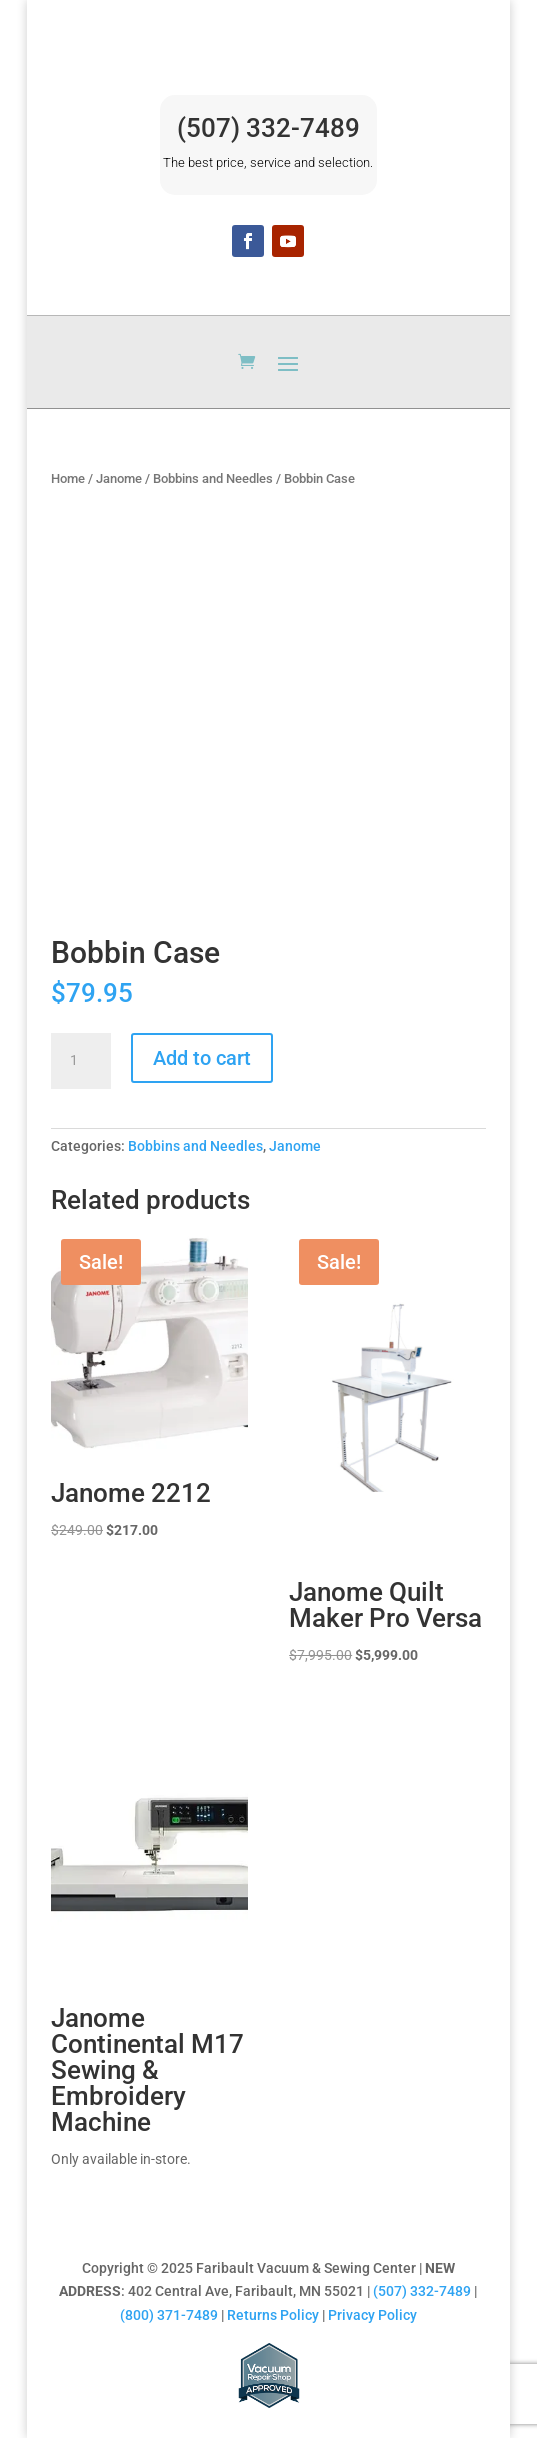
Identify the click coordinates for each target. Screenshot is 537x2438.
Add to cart (202, 1058)
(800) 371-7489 (169, 2315)
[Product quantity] (81, 1061)
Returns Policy (273, 2315)
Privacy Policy (372, 2315)
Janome (119, 478)
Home (68, 478)
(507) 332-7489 (268, 128)
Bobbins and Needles (213, 478)
